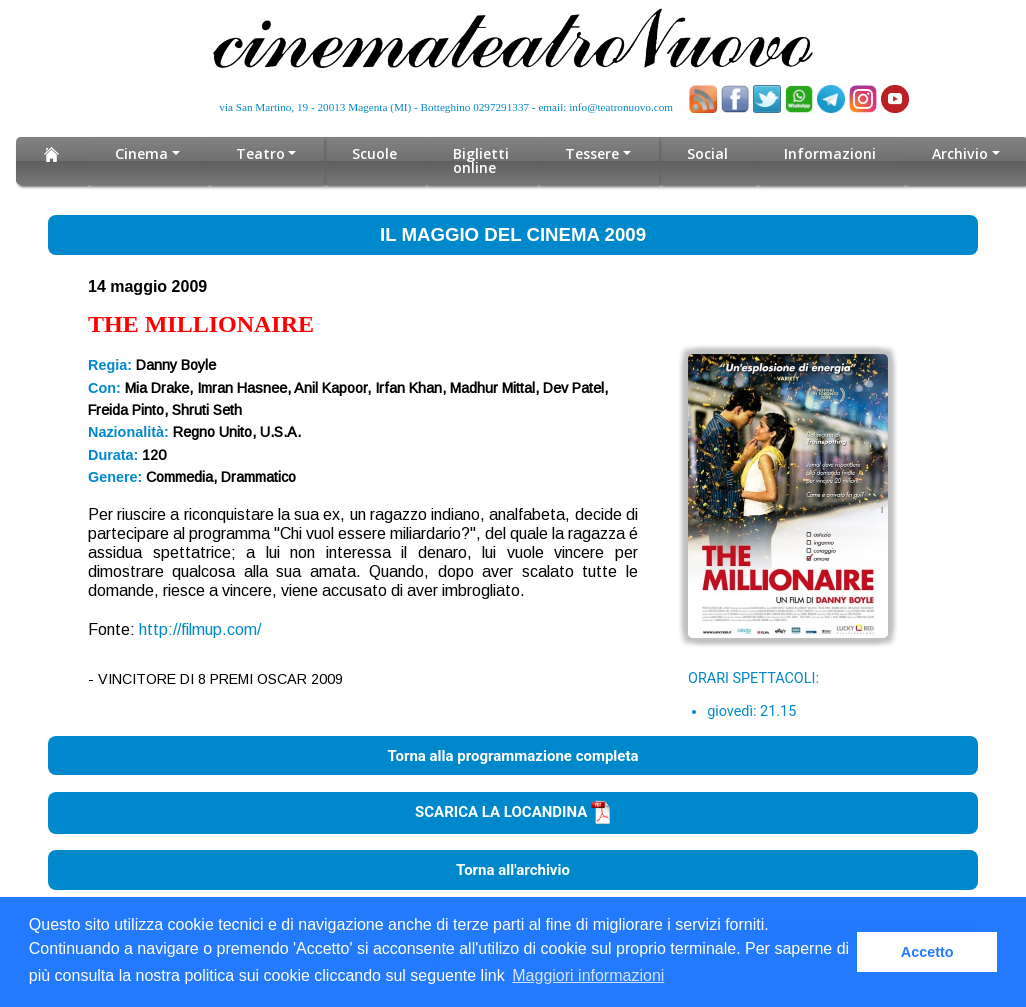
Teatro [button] (260, 153)
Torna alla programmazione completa (512, 755)
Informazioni (830, 153)
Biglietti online (481, 160)
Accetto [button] (927, 952)
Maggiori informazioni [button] (588, 975)
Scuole (374, 153)
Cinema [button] (141, 153)
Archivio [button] (959, 153)
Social (707, 153)
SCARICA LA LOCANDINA (513, 812)
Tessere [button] (592, 153)
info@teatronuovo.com (621, 107)
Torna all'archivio (513, 870)
